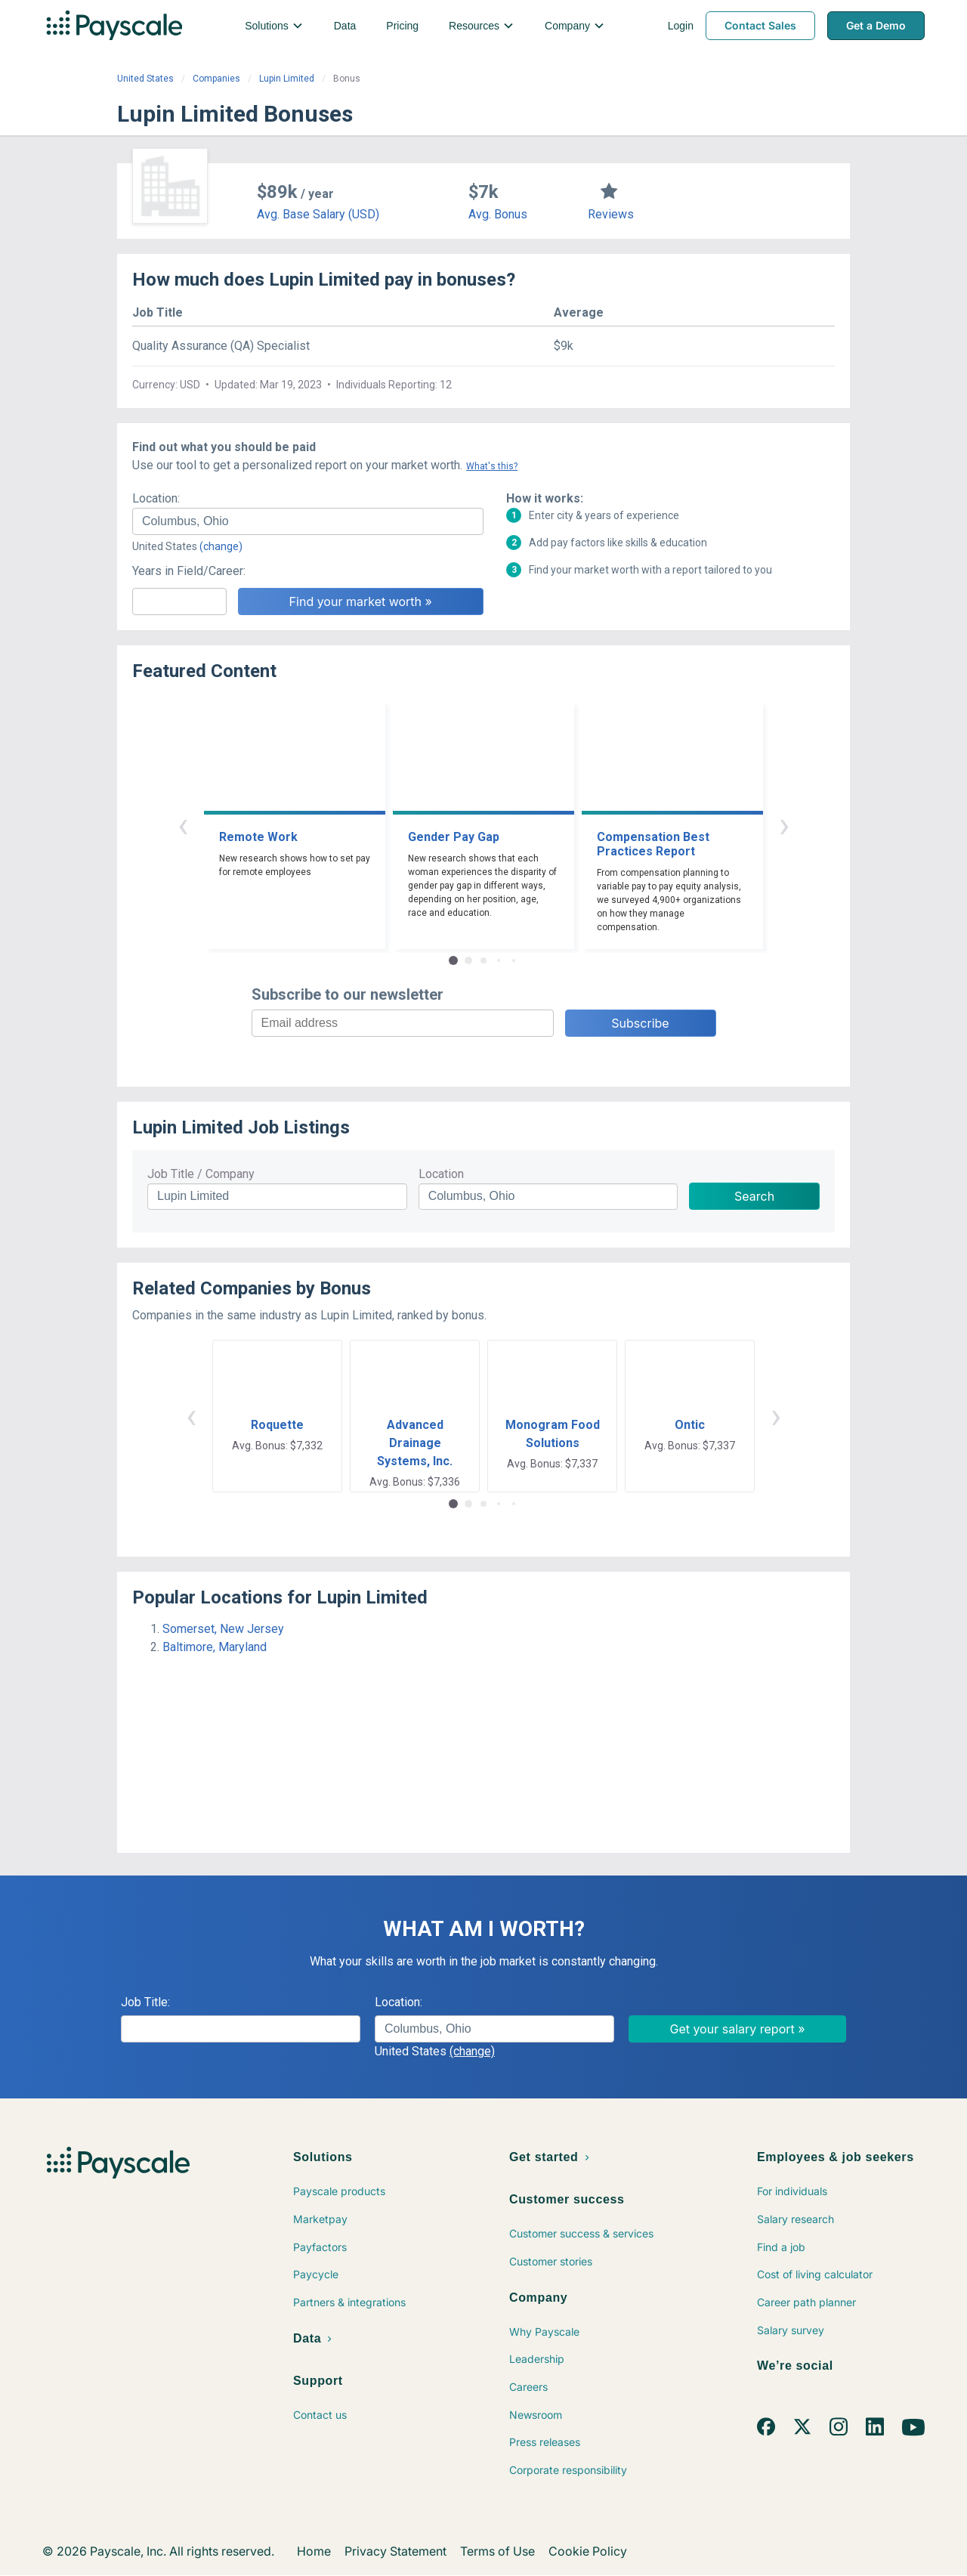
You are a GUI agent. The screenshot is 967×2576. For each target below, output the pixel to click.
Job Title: (145, 2002)
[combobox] (308, 521)
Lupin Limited (286, 78)
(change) (221, 546)
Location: (156, 498)
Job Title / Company (201, 1174)
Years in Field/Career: (189, 571)
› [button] (784, 824)
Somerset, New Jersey (223, 1629)
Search (754, 1196)
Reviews (611, 214)
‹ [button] (183, 824)
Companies (216, 78)
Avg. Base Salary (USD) (318, 214)
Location (441, 1174)
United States (145, 78)
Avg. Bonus (497, 214)
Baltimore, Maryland (214, 1647)
